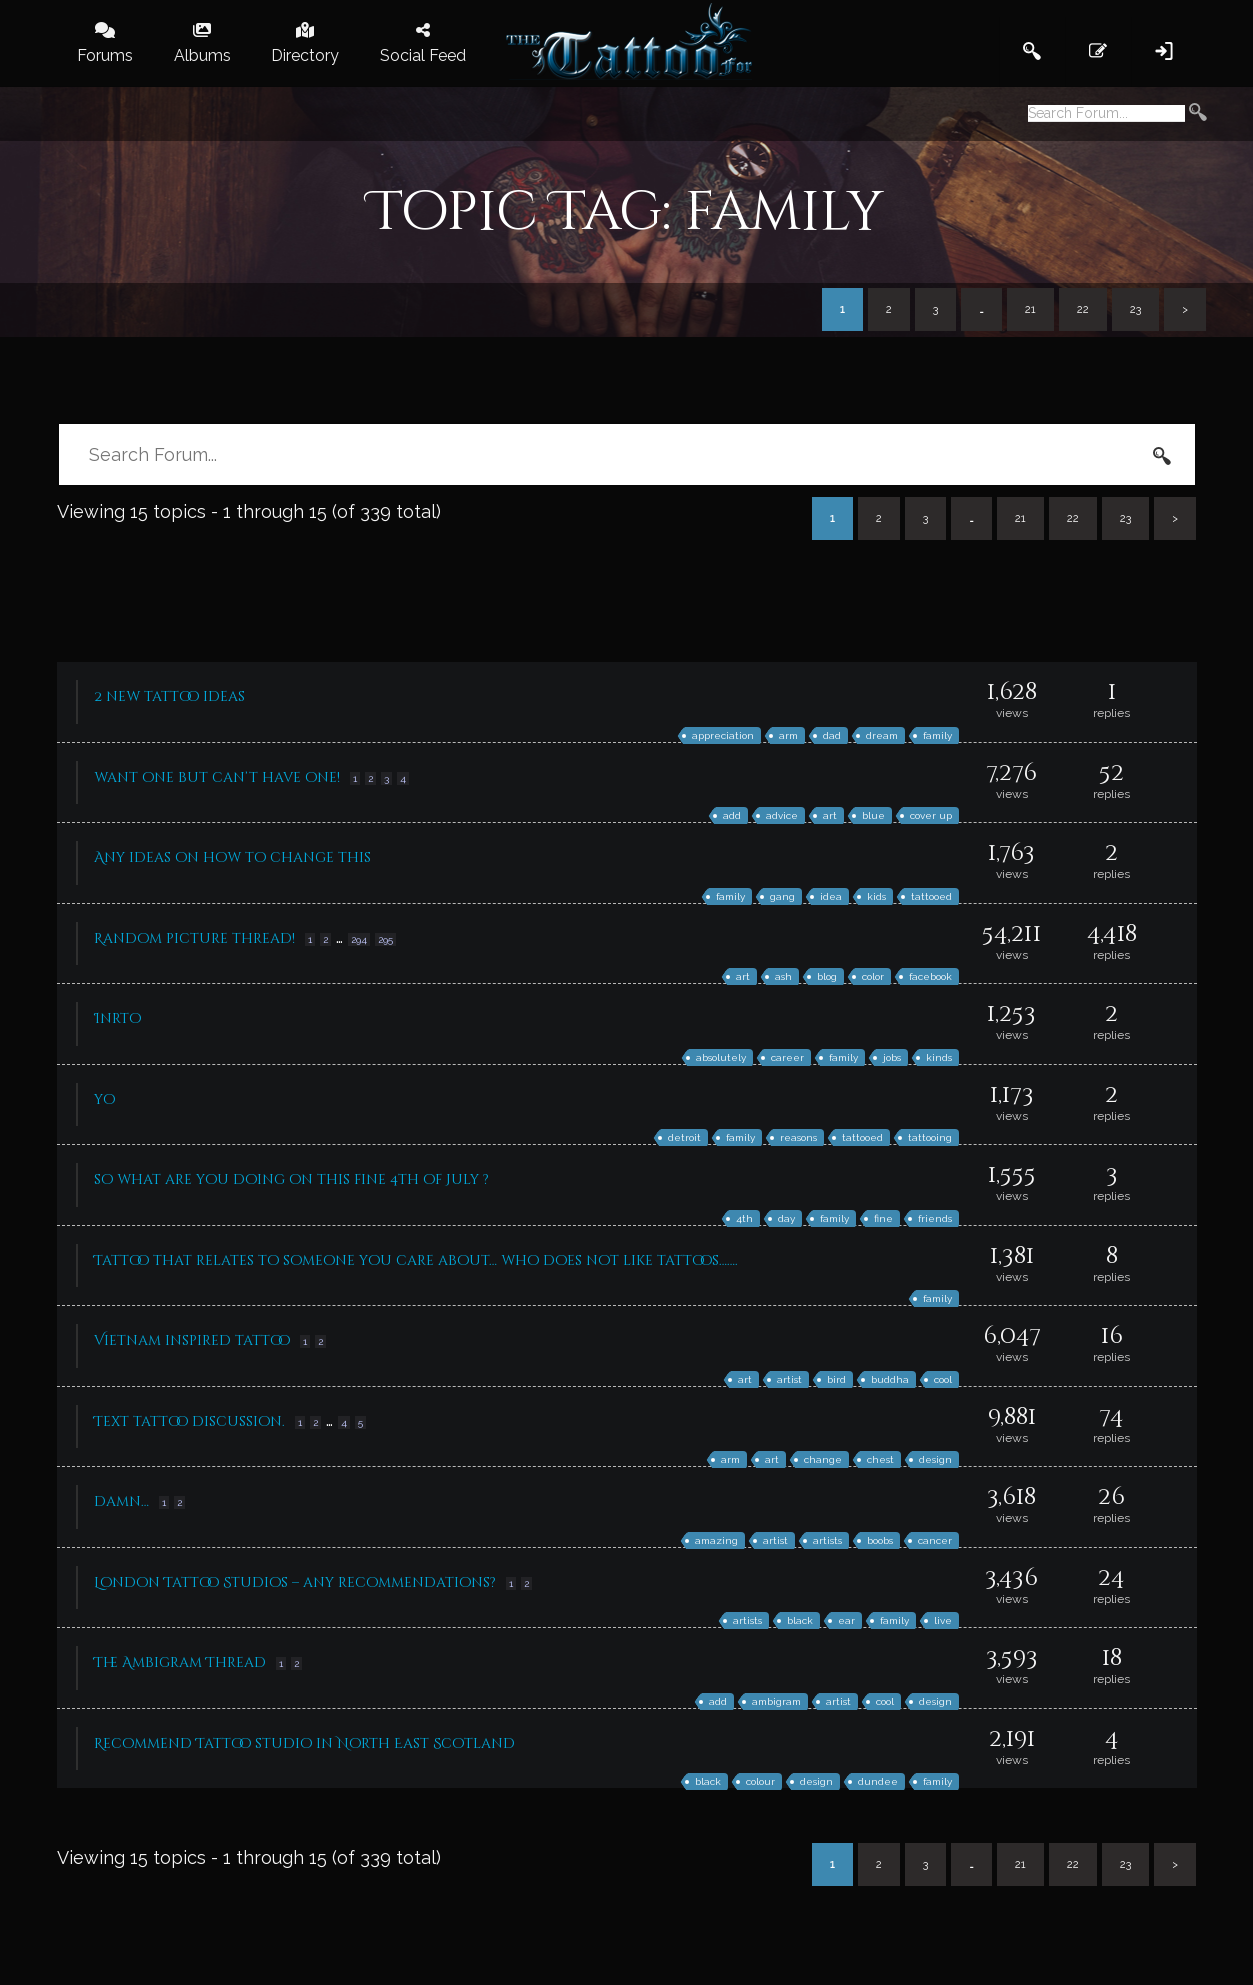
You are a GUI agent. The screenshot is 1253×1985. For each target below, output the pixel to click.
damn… (121, 1501)
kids (876, 896)
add (732, 815)
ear (846, 1620)
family (937, 735)
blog (827, 976)
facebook (930, 976)
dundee (878, 1781)
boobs (880, 1540)
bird (836, 1379)
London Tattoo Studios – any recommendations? (295, 1582)
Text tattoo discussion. (189, 1421)
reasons (798, 1137)
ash (783, 976)
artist (789, 1379)
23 (1135, 309)
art (830, 815)
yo (104, 1099)
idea (831, 896)
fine (883, 1218)
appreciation (723, 735)
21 (1030, 309)
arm (788, 735)
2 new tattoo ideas (169, 696)
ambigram (776, 1701)
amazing (716, 1540)
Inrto (117, 1018)
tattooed (931, 896)
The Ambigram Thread (180, 1662)
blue (873, 815)
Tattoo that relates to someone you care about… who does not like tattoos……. (416, 1260)
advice (782, 815)
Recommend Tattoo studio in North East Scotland (304, 1743)
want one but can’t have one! (217, 777)
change (823, 1459)
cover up (931, 815)
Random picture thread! (194, 938)
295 (385, 939)
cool (943, 1379)
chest (880, 1459)
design (935, 1459)
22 (1083, 309)
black (800, 1620)
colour (760, 1781)
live (943, 1620)
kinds (939, 1057)
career (787, 1057)
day (786, 1218)
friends (935, 1218)
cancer (935, 1540)
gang (782, 896)
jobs (892, 1057)
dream (882, 735)
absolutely (721, 1057)
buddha (890, 1379)
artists (827, 1540)
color (873, 976)
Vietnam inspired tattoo (192, 1340)
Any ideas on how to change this (232, 857)
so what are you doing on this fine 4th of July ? (291, 1179)
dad (832, 735)
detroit (684, 1137)
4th (744, 1218)
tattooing (930, 1137)
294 (359, 939)
